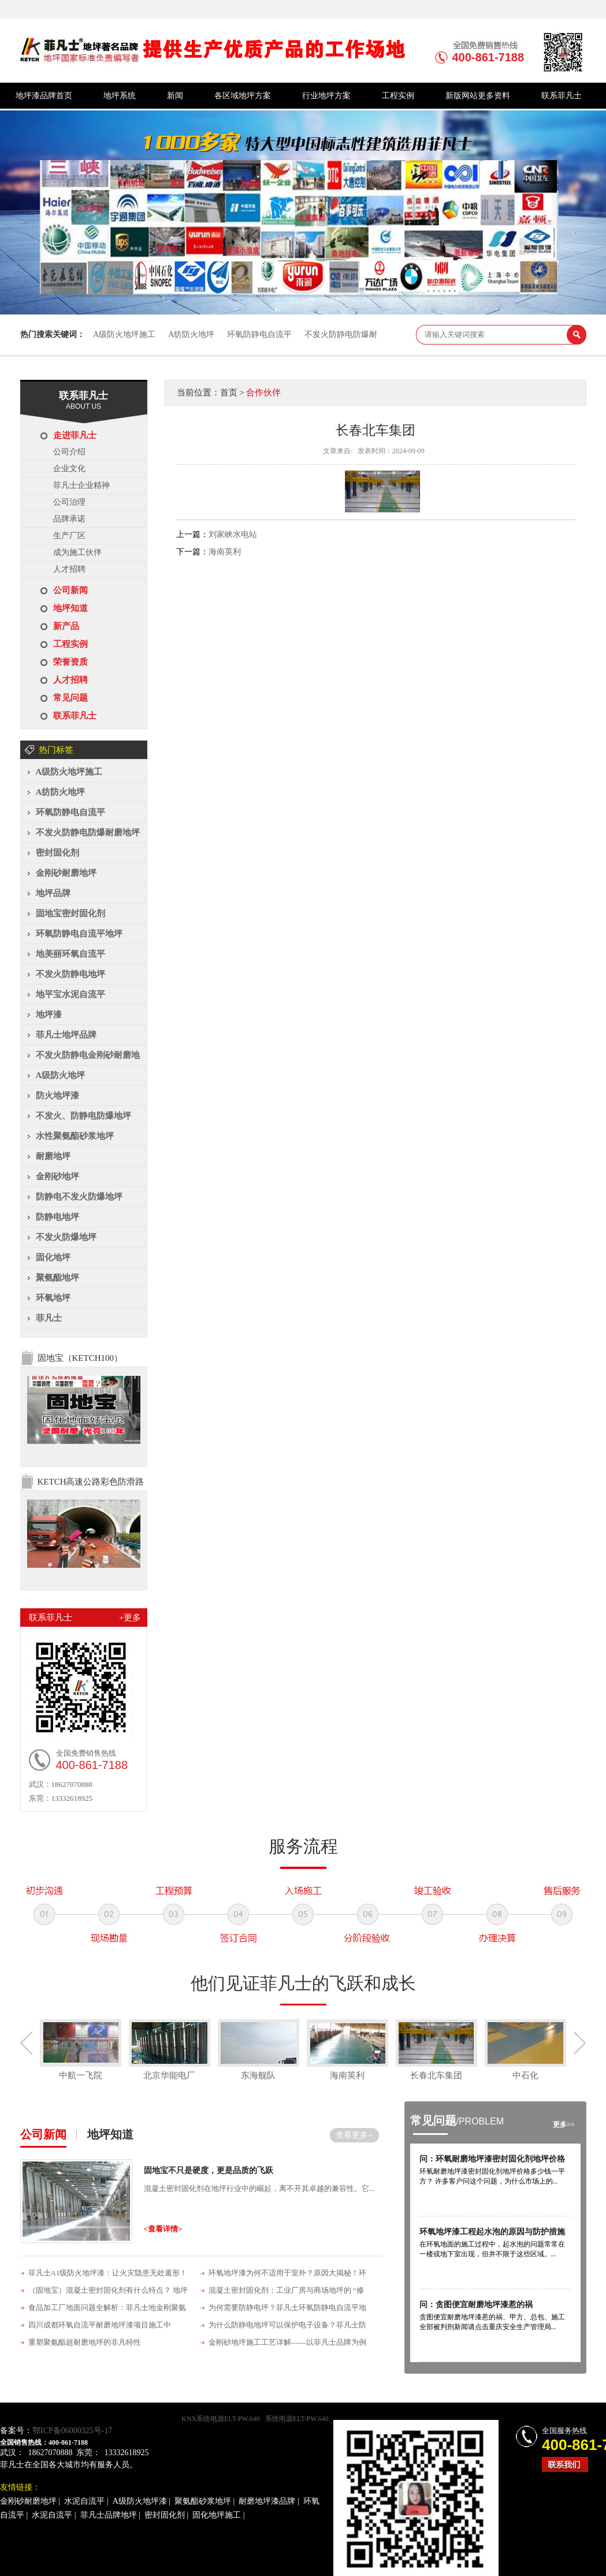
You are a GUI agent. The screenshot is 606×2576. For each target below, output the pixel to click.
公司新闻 (70, 590)
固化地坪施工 (216, 2515)
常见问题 (70, 697)
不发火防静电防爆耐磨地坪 (88, 832)
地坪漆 (49, 1014)
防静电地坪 (57, 1217)
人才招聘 (69, 569)
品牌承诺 (69, 519)
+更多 (130, 1617)
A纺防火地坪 (191, 334)
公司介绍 (69, 451)
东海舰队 (258, 2075)
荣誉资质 (70, 662)
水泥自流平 (84, 2501)
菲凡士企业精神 (81, 485)
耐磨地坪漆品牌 (267, 2501)
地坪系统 (119, 95)
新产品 (66, 626)
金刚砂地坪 (57, 1176)
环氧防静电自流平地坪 (79, 933)
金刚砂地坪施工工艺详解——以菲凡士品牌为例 (287, 2342)
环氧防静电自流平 (259, 334)
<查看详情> (163, 2229)
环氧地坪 (53, 1297)
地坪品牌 (53, 893)
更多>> (564, 2124)
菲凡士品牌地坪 (108, 2515)
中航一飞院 (80, 2075)
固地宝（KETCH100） (80, 1358)
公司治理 (69, 502)
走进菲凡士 (74, 435)
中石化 (525, 2075)
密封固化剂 (57, 852)
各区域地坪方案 (242, 95)
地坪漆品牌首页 (44, 95)
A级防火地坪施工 (124, 334)
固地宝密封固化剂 (70, 913)
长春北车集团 (436, 2075)
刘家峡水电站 (233, 534)
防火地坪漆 (57, 1095)
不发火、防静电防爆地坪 (83, 1115)
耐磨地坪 (53, 1156)
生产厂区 (69, 535)
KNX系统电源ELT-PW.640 (220, 2419)
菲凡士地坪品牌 (66, 1034)
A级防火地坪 (60, 1075)
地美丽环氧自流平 (70, 953)
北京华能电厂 (169, 2075)
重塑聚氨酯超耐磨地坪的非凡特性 (84, 2342)
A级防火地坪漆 (140, 2501)
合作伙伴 (263, 392)
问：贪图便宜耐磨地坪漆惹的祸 (476, 2304)
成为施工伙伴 (77, 552)
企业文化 (69, 468)
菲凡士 (49, 1318)
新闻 (175, 95)
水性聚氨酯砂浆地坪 (75, 1136)
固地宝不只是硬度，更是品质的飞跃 (208, 2170)
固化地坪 (53, 1257)
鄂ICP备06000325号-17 (72, 2430)
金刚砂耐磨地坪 (66, 873)
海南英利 (225, 551)
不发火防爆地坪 (66, 1237)
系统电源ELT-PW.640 (297, 2419)
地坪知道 (70, 608)
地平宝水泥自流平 (70, 994)
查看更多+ (354, 2135)
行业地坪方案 (326, 95)
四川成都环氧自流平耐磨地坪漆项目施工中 (99, 2324)
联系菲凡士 (561, 95)
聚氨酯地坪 (57, 1277)
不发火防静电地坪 (70, 974)
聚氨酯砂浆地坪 (202, 2501)
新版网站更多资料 (477, 95)
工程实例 (398, 95)
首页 (228, 392)
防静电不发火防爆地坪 (79, 1196)
